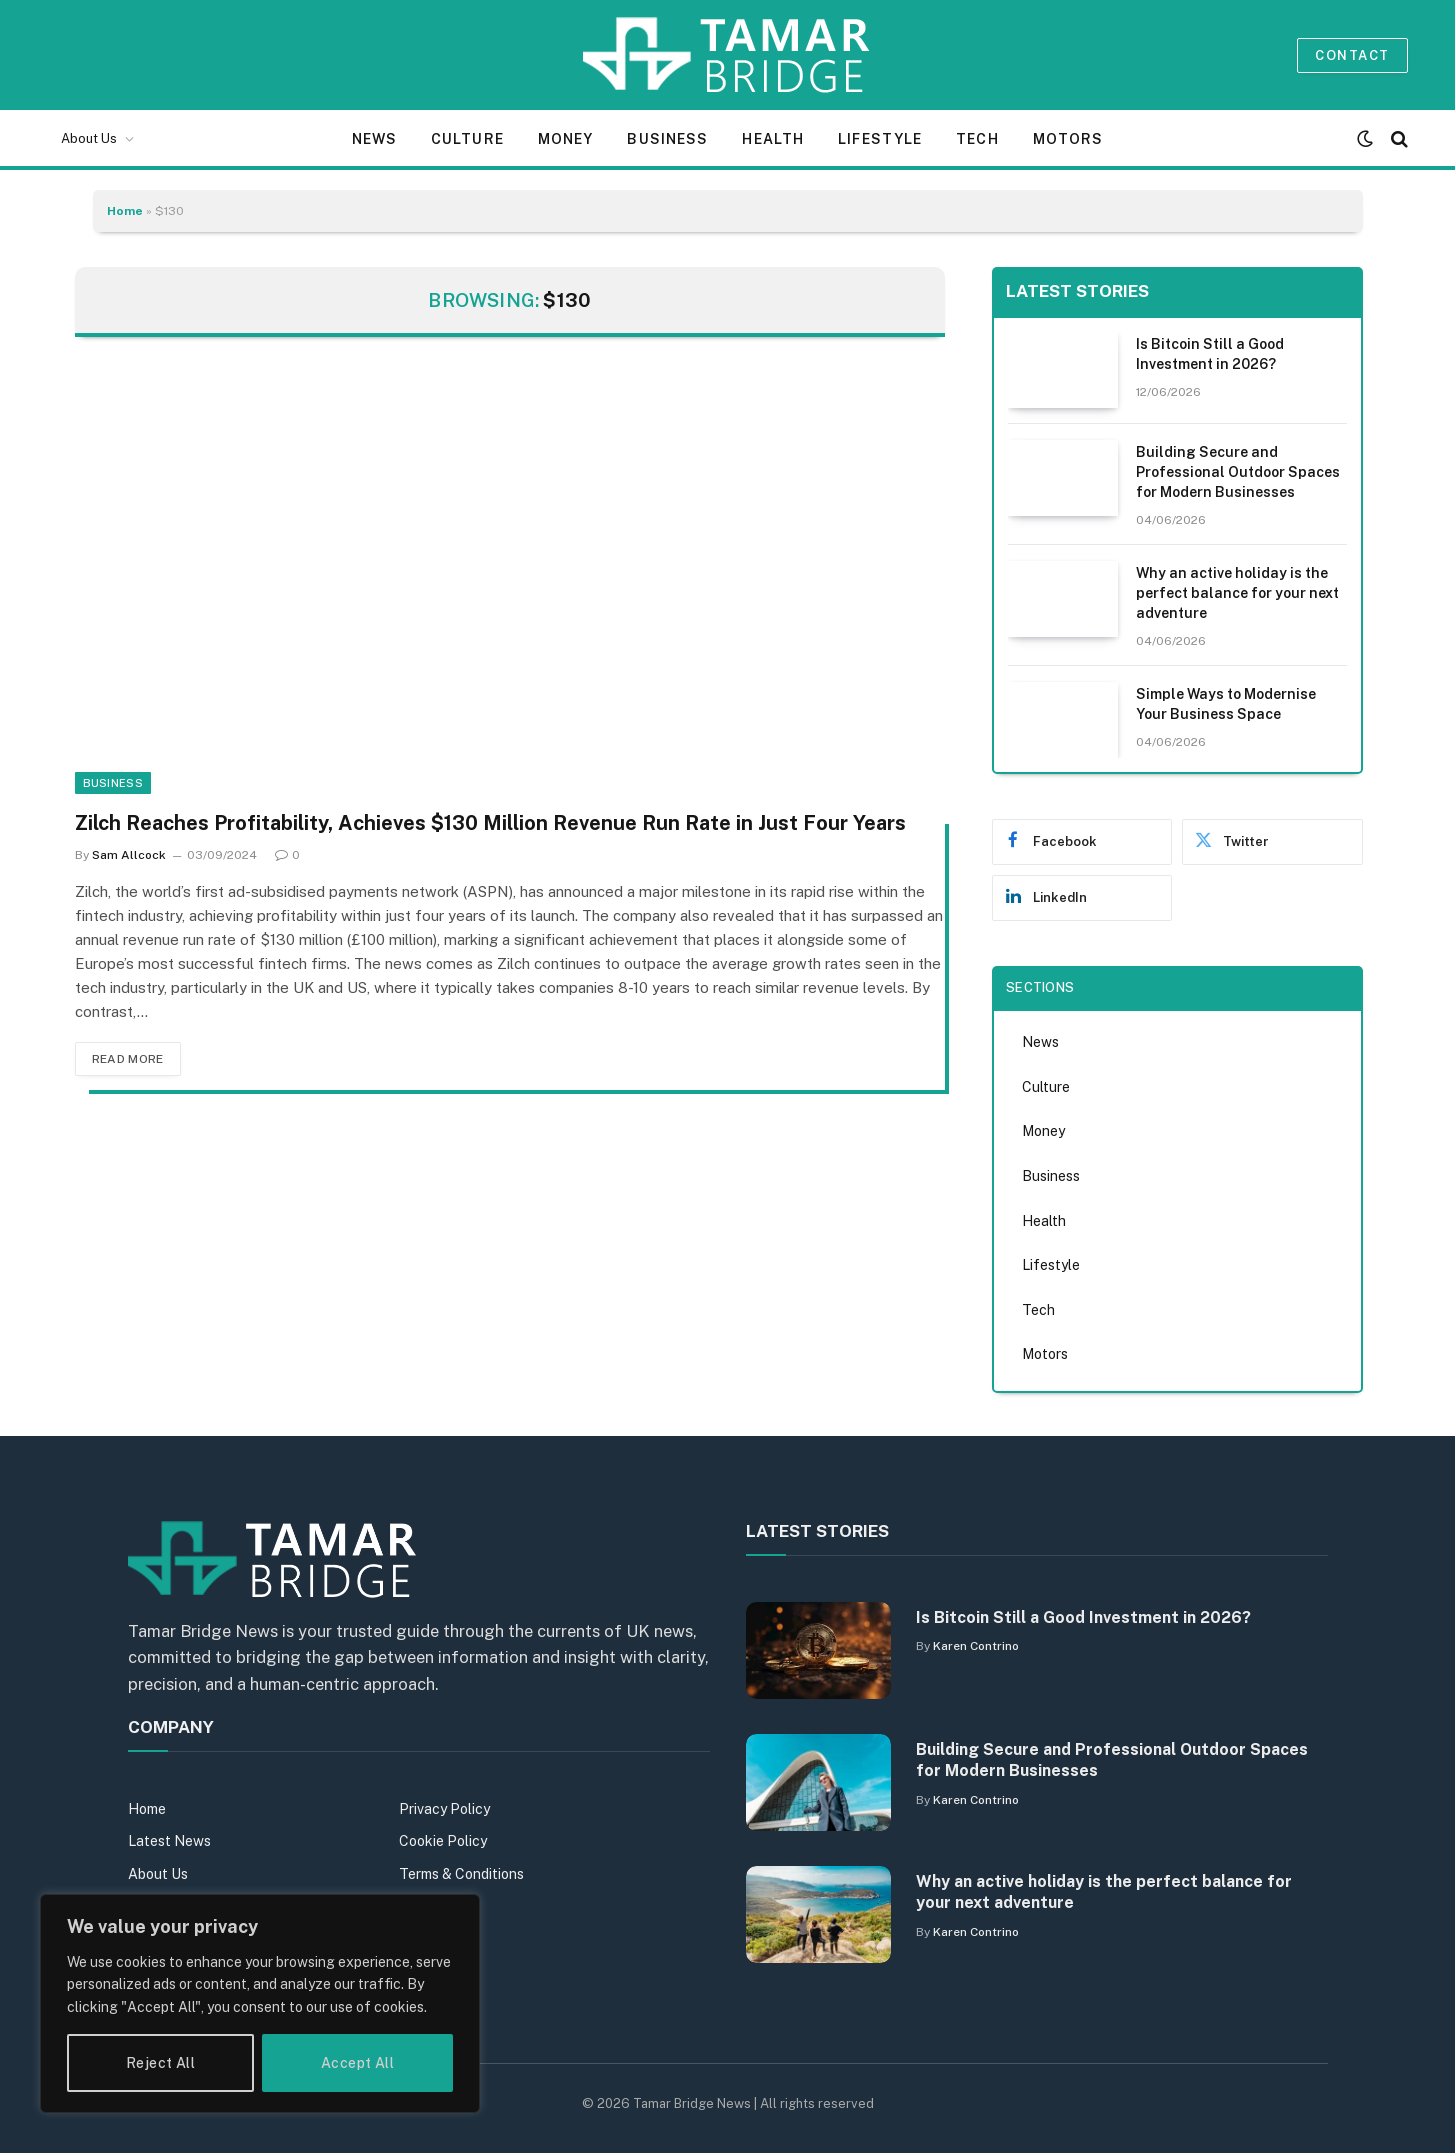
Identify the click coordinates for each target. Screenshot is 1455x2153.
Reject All (160, 2063)
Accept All (357, 2063)
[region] (260, 2003)
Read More (128, 1059)
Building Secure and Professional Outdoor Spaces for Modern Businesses (1238, 472)
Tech (977, 139)
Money (566, 139)
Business (667, 139)
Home (125, 211)
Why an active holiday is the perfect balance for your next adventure (1237, 593)
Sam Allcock (129, 855)
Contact (1352, 55)
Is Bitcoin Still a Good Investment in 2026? (1210, 354)
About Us (89, 138)
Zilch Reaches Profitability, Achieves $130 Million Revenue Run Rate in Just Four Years (490, 823)
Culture (467, 139)
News (374, 139)
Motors (1068, 139)
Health (773, 139)
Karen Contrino (976, 1646)
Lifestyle (880, 139)
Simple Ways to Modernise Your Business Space (1226, 704)
